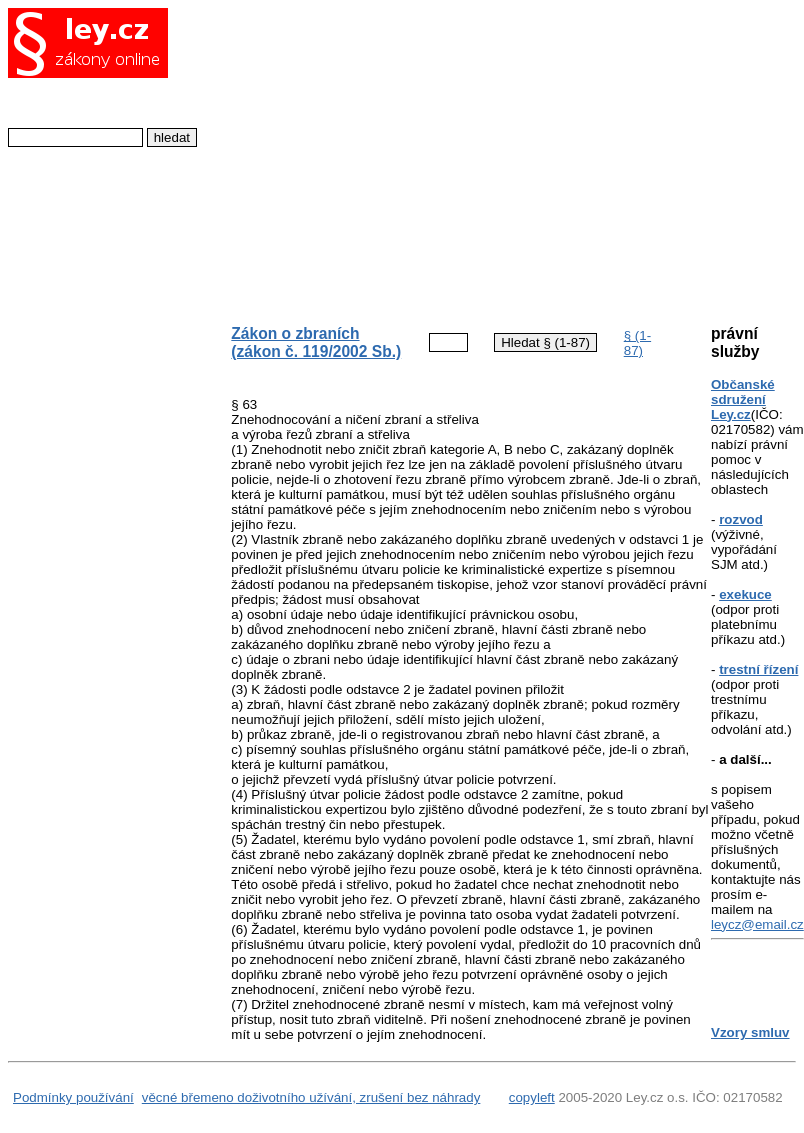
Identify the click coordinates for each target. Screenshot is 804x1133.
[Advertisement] (454, 156)
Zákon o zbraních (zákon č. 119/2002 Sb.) (316, 342)
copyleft (532, 1097)
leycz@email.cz (757, 924)
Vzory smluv (750, 1032)
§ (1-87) (637, 343)
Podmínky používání (73, 1097)
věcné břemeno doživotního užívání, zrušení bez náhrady (311, 1097)
